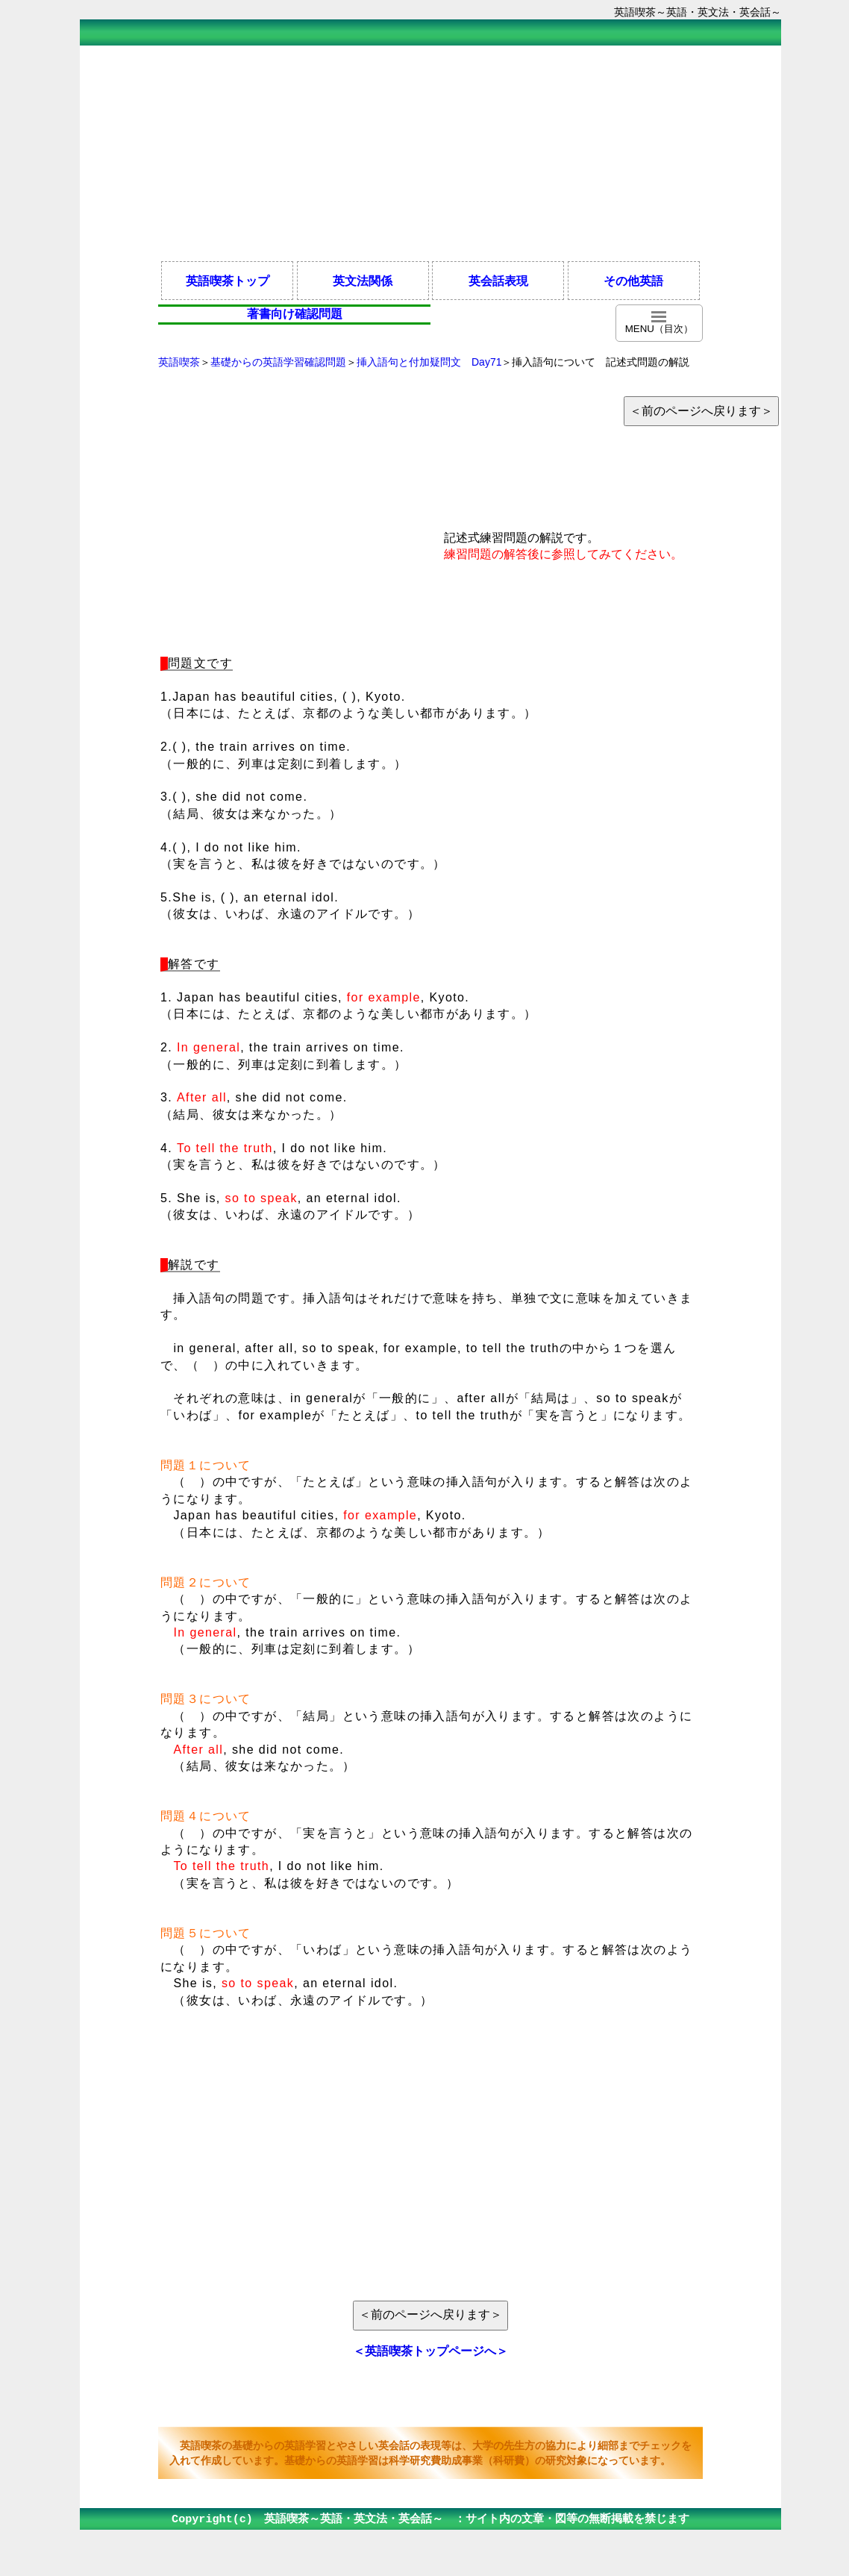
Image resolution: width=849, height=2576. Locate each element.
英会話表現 (498, 280)
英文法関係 (362, 280)
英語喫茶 (179, 362)
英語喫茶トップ (227, 280)
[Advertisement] (430, 152)
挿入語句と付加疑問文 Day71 (429, 362)
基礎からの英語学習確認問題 (278, 362)
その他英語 (633, 280)
